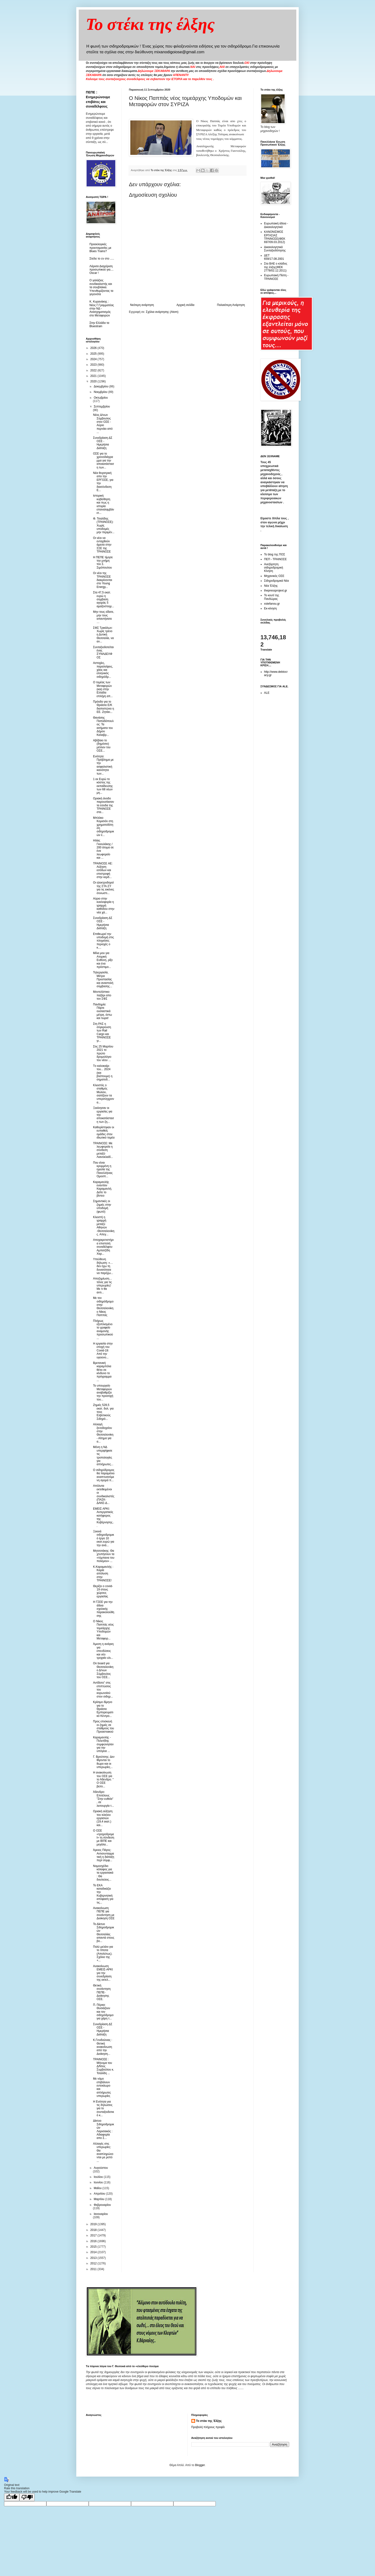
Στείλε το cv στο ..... (101, 258)
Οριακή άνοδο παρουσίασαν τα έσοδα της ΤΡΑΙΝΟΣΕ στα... (103, 805)
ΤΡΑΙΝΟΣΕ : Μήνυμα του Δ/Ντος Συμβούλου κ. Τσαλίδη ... (103, 2066)
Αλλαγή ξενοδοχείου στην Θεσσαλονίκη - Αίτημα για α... (103, 1433)
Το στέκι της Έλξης (209, 2421)
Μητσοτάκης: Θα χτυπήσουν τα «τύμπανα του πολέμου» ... (103, 1556)
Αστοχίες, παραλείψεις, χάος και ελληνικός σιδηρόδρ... (103, 669)
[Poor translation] (27, 2497)
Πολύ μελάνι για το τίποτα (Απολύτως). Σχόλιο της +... (103, 1953)
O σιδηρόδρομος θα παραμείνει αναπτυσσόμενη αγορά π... (104, 1475)
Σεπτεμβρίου (102, 406)
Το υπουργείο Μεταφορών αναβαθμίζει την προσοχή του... (103, 1392)
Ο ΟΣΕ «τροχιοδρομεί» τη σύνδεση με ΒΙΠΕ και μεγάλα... (103, 1837)
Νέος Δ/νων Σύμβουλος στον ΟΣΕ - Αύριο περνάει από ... (103, 423)
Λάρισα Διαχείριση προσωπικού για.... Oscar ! (101, 270)
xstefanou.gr (272, 603)
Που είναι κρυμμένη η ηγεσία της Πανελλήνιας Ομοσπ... (103, 1169)
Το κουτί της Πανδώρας (271, 597)
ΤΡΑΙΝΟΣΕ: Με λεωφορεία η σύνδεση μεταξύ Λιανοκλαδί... (103, 1150)
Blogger (200, 2465)
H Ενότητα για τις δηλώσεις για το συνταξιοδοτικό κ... (103, 2108)
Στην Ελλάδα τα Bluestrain (99, 324)
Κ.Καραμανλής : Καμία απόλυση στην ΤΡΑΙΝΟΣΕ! (103, 1573)
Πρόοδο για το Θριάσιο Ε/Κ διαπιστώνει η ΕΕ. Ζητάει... (103, 707)
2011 (94, 2269)
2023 (94, 364)
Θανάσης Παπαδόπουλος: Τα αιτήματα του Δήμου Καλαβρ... (103, 726)
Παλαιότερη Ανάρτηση (231, 305)
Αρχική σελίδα (185, 305)
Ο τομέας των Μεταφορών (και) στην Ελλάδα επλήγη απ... (103, 689)
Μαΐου (98, 2188)
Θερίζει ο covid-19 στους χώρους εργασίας (103, 1591)
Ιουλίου (99, 2177)
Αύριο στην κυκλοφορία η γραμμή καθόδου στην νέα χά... (103, 905)
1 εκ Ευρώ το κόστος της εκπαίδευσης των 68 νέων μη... (103, 786)
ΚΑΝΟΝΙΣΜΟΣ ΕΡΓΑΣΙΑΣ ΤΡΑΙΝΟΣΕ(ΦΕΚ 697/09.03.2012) (274, 237)
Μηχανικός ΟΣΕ (274, 576)
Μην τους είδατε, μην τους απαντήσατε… (103, 617)
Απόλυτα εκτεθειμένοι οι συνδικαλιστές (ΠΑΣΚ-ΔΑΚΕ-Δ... (103, 1494)
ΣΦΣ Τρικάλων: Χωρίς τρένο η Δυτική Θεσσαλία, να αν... (103, 634)
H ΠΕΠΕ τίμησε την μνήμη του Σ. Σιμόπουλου (103, 562)
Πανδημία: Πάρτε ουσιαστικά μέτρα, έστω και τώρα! (102, 1011)
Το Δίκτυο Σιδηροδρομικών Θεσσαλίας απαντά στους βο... (103, 1932)
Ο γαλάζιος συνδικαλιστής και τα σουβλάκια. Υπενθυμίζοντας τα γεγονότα (101, 287)
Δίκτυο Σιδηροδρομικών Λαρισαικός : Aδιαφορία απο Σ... (103, 2129)
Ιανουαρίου (101, 2214)
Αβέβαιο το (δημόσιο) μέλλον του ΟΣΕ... (101, 745)
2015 (94, 2246)
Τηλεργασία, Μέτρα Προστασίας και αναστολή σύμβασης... (103, 979)
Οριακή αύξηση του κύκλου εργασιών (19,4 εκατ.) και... (102, 1818)
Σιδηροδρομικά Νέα (276, 580)
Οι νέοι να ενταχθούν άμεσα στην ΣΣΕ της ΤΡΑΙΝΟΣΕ (102, 544)
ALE (267, 692)
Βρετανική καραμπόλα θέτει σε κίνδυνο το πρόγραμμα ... (102, 1371)
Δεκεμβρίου (101, 386)
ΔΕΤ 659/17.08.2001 (274, 257)
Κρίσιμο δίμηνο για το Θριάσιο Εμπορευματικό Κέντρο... (103, 1709)
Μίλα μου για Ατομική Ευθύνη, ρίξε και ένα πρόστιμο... (103, 960)
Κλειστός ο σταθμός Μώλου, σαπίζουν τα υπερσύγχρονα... (103, 1094)
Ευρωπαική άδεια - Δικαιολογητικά (276, 225)
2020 (94, 381)
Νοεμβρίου (101, 392)
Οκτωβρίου (101, 397)
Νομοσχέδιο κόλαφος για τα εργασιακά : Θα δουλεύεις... (103, 1873)
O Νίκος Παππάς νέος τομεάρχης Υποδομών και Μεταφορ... (103, 1630)
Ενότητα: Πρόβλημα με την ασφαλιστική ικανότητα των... (103, 765)
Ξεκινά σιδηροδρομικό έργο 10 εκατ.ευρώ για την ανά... (103, 1538)
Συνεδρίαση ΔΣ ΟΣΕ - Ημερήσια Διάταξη (102, 443)
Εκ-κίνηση (270, 608)
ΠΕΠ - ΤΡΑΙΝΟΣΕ (275, 559)
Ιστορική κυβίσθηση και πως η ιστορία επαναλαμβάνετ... (103, 504)
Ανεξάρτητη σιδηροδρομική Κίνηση (273, 568)
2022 (94, 370)
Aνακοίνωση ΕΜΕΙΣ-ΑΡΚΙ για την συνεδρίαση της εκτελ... (103, 1973)
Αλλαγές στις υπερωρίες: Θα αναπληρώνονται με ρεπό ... (103, 2152)
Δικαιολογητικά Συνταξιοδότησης (275, 248)
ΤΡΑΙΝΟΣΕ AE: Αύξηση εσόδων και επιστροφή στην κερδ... (103, 870)
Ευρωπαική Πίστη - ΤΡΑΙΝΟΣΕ (276, 277)
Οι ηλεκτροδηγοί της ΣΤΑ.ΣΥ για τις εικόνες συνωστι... (103, 888)
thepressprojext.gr (275, 590)
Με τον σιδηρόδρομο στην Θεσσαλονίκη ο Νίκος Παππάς (103, 1306)
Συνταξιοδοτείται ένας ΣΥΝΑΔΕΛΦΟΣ (103, 652)
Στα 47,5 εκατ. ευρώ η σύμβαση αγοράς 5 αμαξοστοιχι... (103, 599)
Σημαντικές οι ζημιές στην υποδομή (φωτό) (102, 1206)
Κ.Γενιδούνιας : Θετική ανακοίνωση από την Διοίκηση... (102, 2046)
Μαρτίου (99, 2199)
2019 (94, 2224)
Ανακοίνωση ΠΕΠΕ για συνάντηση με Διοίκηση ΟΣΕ (104, 1913)
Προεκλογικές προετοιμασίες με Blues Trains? (100, 248)
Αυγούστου (101, 2167)
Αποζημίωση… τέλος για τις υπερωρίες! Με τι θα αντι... (102, 1285)
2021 (94, 376)
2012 (94, 2263)
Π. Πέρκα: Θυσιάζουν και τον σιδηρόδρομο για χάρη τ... (103, 2011)
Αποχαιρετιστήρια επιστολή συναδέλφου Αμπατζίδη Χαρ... (103, 1246)
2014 (94, 2252)
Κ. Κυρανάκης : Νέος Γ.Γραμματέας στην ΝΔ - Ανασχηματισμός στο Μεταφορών (101, 308)
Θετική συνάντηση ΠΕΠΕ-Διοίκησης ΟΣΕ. (101, 1992)
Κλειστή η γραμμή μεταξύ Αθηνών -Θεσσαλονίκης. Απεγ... (103, 1225)
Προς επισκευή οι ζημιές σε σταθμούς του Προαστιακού (103, 1726)
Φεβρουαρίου (102, 2205)
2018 (94, 2230)
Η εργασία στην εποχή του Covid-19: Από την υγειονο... (103, 1350)
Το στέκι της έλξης (150, 24)
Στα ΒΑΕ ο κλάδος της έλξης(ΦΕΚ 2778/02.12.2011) (275, 267)
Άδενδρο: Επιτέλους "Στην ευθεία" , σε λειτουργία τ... (103, 1798)
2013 (94, 2258)
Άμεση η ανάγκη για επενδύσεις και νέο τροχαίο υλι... (103, 1650)
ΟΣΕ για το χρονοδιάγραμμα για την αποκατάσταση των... (103, 460)
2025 (94, 353)
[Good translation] (11, 2497)
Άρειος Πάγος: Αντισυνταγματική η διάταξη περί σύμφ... (103, 1855)
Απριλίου (100, 2193)
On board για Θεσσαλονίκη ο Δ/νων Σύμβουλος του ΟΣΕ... (103, 1670)
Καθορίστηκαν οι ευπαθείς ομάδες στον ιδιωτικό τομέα (104, 1132)
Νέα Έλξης (271, 585)
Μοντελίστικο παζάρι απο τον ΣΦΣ (102, 995)
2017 (94, 2235)
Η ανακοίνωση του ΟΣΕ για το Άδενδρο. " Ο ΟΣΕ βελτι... (103, 1779)
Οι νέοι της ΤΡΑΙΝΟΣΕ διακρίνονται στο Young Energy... (102, 580)
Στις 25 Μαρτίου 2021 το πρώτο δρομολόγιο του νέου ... (103, 1053)
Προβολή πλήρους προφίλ (208, 2427)
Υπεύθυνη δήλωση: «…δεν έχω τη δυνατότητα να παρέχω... (103, 1266)
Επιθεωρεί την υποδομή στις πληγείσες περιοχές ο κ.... (103, 940)
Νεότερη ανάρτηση (142, 305)
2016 (94, 2241)
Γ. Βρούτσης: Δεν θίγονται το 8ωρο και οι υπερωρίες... (104, 1762)
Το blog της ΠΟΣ (274, 554)
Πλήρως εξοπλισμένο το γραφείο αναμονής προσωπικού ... (103, 1329)
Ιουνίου (99, 2182)
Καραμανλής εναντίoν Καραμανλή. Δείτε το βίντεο (102, 1189)
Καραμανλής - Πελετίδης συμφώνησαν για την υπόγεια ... (103, 1744)
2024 (94, 359)
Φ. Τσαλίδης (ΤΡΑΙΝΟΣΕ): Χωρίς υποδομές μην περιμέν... (103, 525)
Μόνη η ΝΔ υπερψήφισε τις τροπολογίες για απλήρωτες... (103, 1455)
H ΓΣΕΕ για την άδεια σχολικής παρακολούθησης (103, 1608)
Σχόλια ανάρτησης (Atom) (162, 312)
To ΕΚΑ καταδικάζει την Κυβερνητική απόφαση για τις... (103, 1894)
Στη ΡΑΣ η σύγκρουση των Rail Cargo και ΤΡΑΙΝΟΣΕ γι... (102, 1032)
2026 (94, 348)
